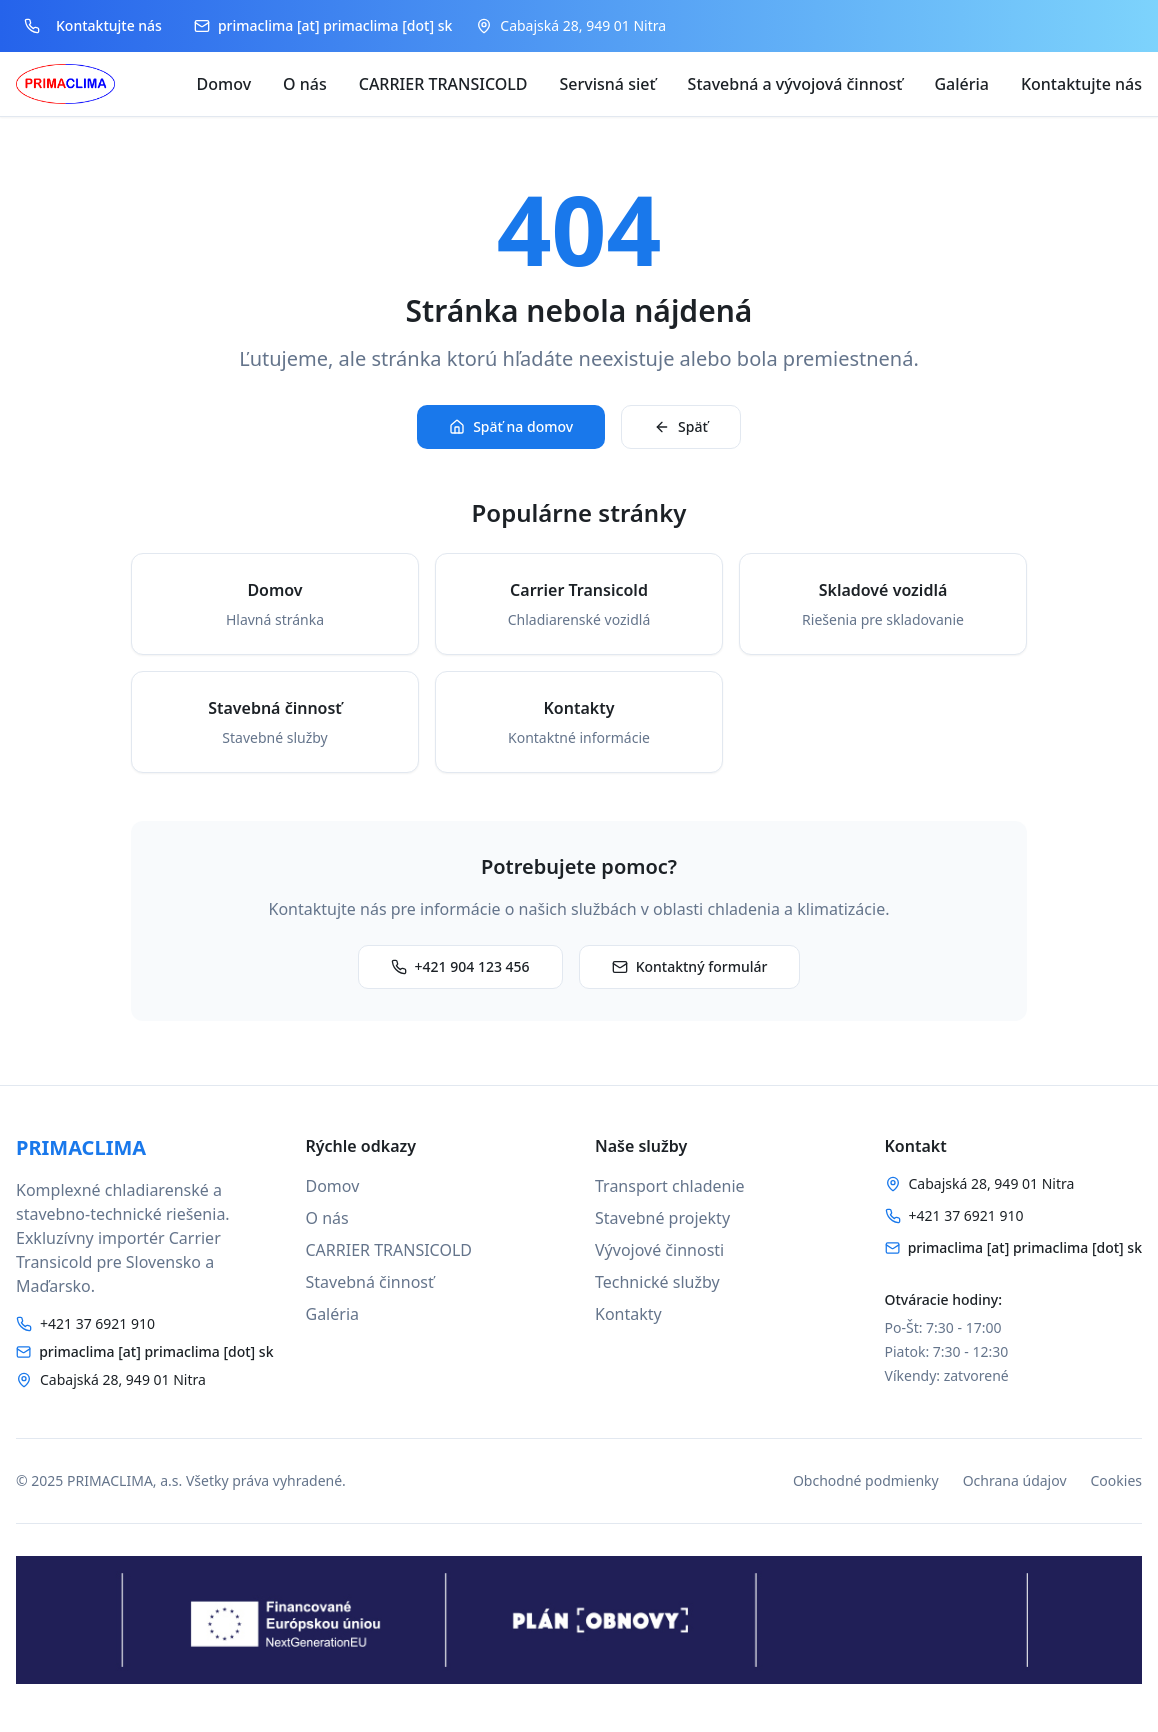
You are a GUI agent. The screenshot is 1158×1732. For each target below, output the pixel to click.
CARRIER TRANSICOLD (443, 84)
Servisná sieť (608, 84)
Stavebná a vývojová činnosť (795, 84)
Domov (224, 84)
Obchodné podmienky (866, 1480)
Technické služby (657, 1282)
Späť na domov (511, 426)
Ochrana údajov (1015, 1480)
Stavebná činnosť (370, 1282)
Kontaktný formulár (690, 966)
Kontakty (628, 1314)
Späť (681, 426)
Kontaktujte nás (1081, 84)
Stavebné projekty (662, 1218)
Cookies (1116, 1480)
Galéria (961, 84)
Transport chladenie (670, 1186)
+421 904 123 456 (460, 966)
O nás (305, 84)
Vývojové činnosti (659, 1250)
